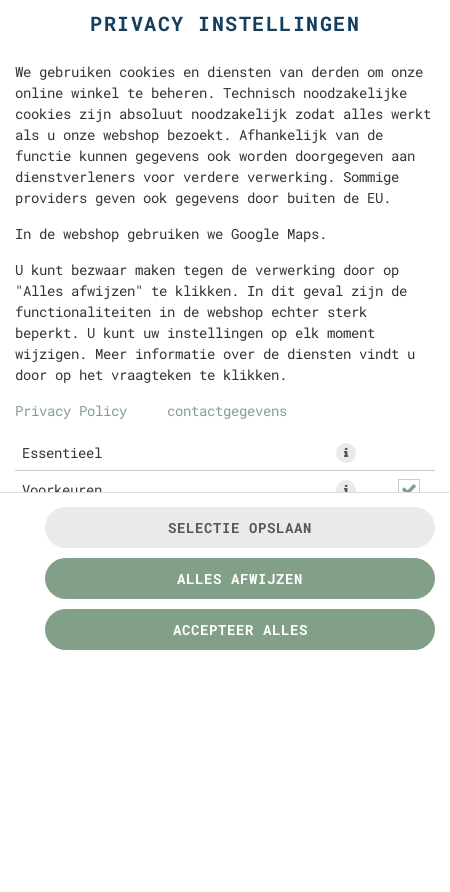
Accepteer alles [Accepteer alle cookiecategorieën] (240, 629)
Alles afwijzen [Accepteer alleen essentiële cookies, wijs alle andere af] (240, 578)
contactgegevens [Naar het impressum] (227, 410)
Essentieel (62, 452)
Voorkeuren (62, 489)
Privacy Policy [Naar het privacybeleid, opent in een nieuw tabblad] (71, 410)
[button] (346, 453)
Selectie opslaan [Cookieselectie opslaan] (240, 527)
